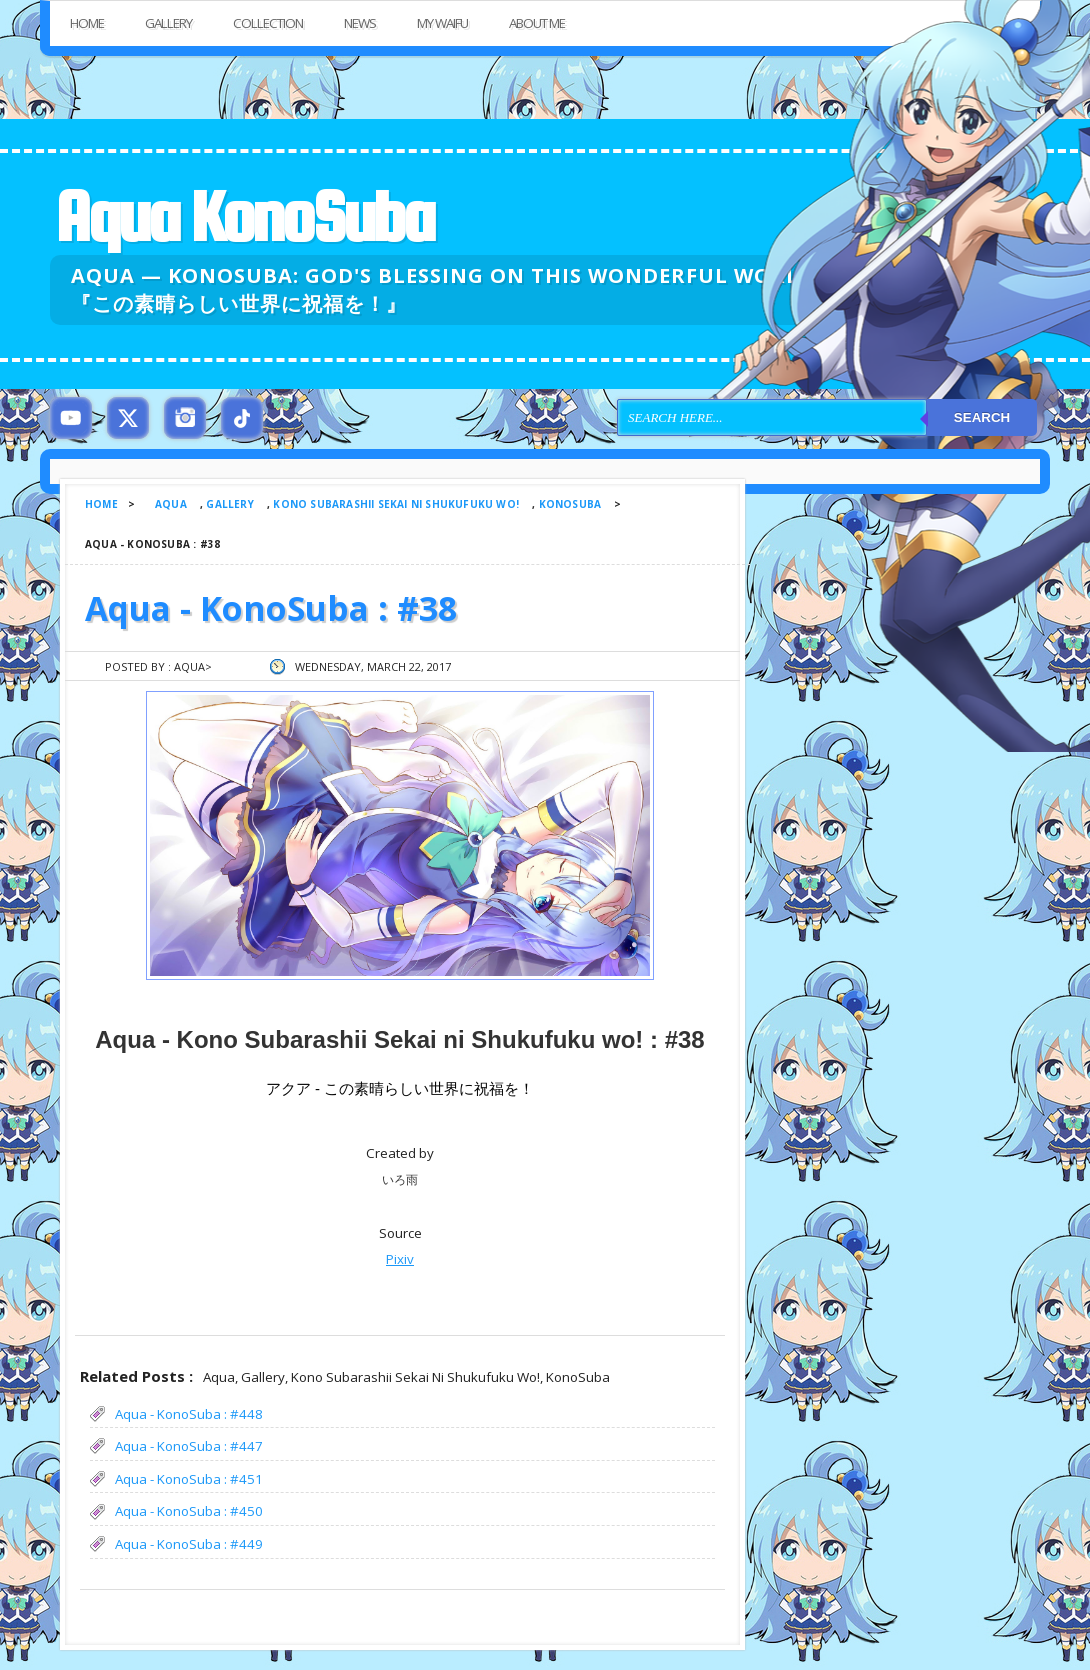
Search (982, 417)
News (360, 23)
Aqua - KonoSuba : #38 (271, 608)
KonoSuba (570, 504)
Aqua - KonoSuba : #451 (189, 1479)
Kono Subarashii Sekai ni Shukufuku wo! (396, 504)
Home (87, 23)
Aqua (171, 504)
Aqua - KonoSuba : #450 (189, 1511)
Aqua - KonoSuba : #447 (189, 1446)
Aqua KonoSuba (244, 216)
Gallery (168, 23)
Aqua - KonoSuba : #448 (189, 1414)
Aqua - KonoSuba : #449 (189, 1544)
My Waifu (442, 23)
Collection (268, 23)
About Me (537, 23)
